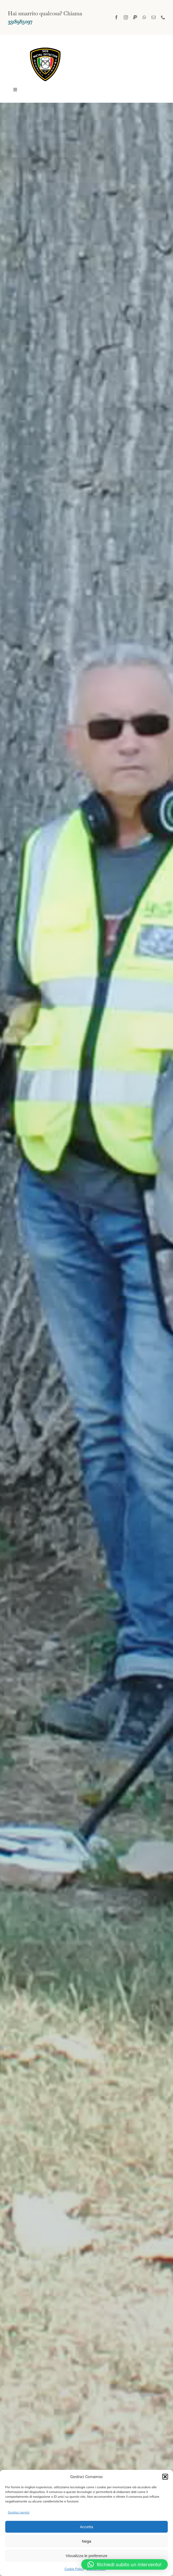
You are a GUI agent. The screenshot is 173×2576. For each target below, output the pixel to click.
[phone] (163, 17)
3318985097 (20, 21)
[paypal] (135, 17)
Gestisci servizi (18, 2512)
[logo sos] (45, 45)
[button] (165, 2476)
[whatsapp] (144, 17)
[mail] (154, 17)
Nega (86, 2541)
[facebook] (116, 17)
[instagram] (126, 17)
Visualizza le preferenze (86, 2555)
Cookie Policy (74, 2569)
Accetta (86, 2527)
